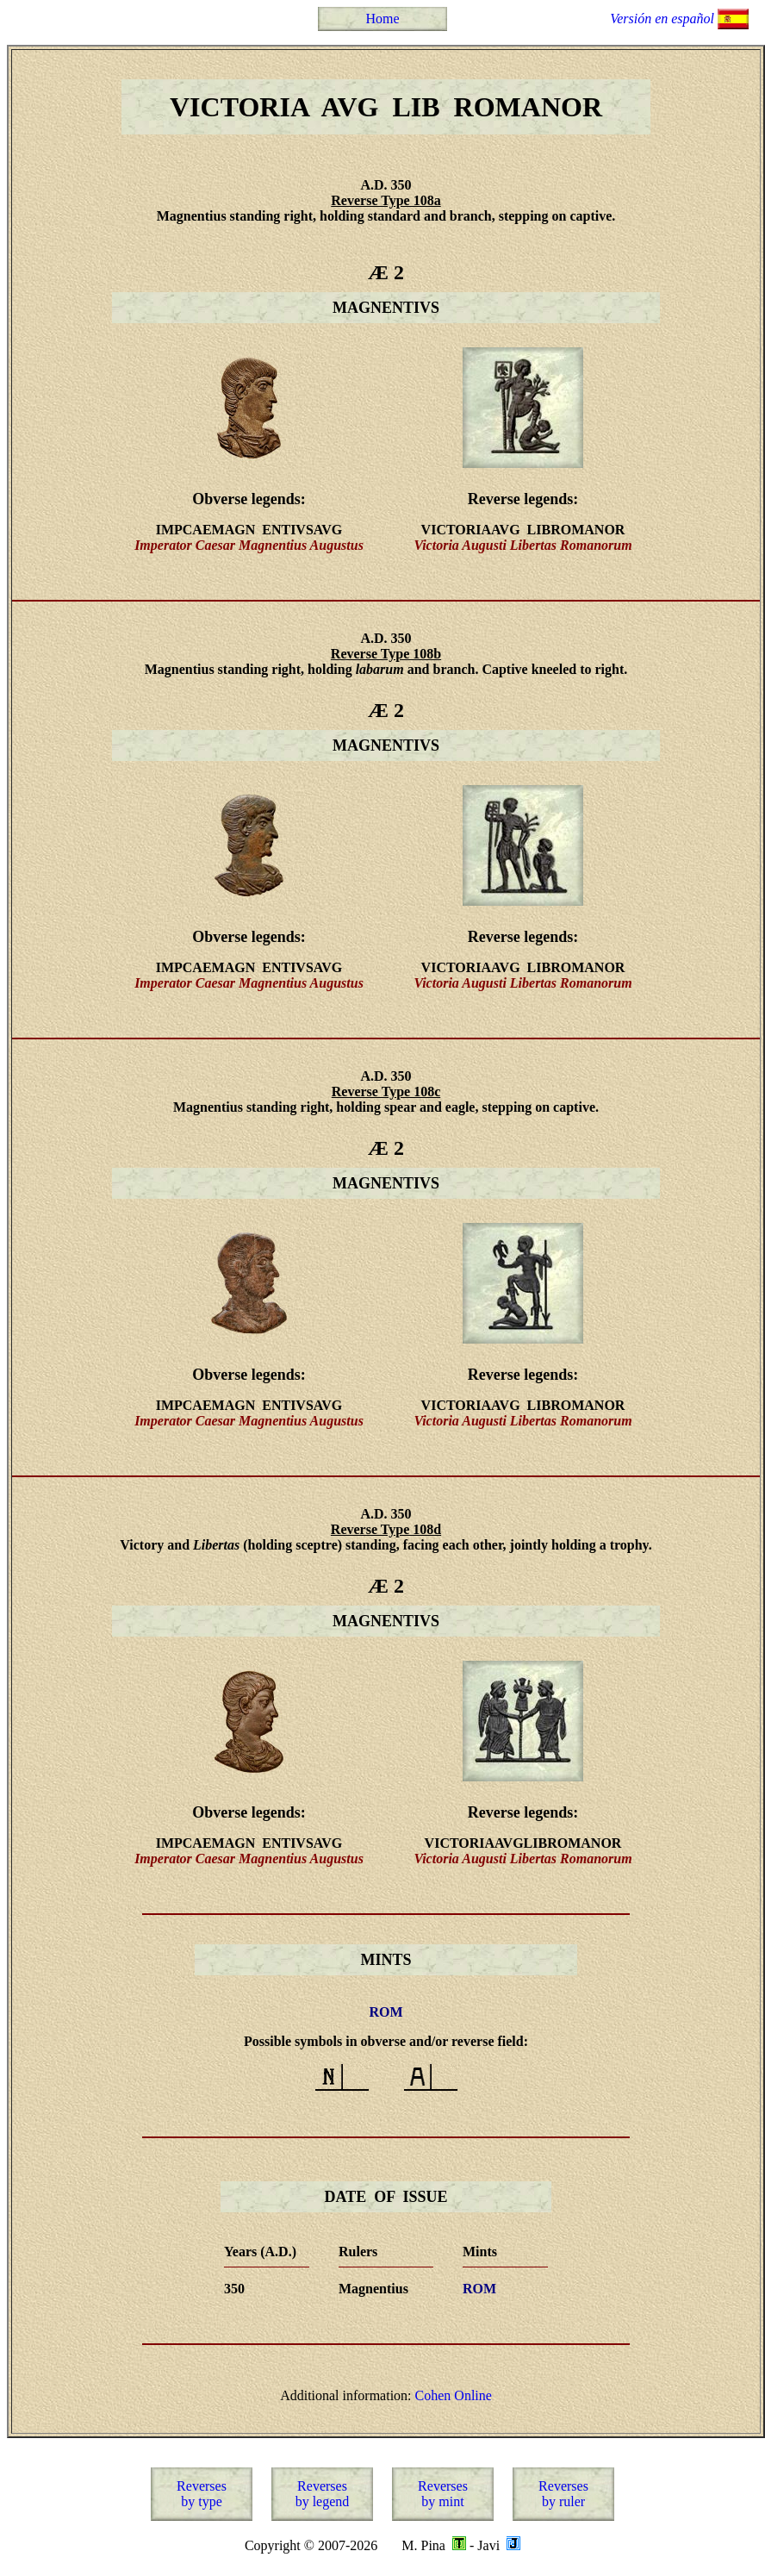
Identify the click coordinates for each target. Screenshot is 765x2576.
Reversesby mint (443, 2494)
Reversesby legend (322, 2494)
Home (382, 18)
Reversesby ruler (563, 2494)
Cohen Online (453, 2395)
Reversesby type (202, 2494)
